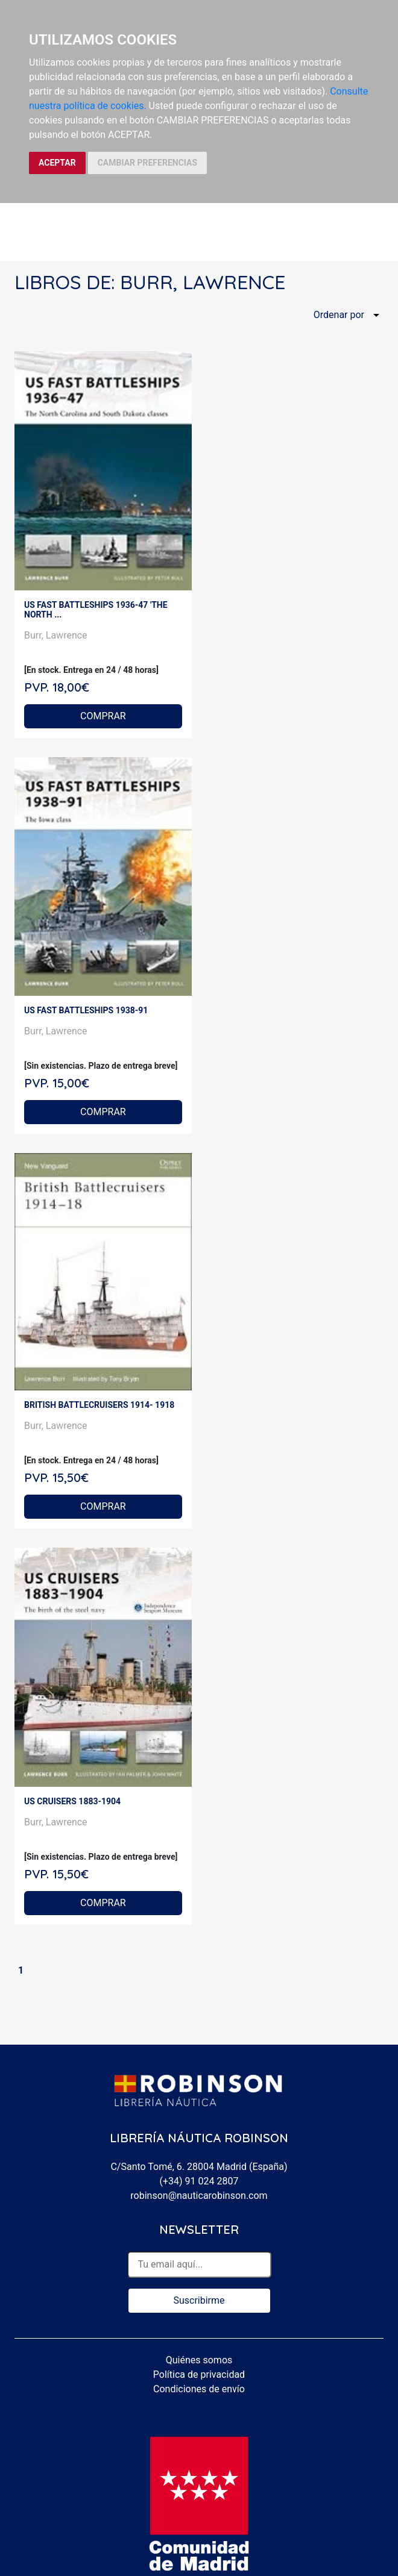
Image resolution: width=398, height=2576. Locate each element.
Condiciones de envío (199, 2389)
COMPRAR (103, 716)
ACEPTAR (57, 162)
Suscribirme (198, 2300)
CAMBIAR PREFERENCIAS (147, 162)
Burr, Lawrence (55, 635)
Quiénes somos (199, 2360)
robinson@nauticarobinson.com (198, 2195)
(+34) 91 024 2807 (199, 2181)
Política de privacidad (199, 2374)
